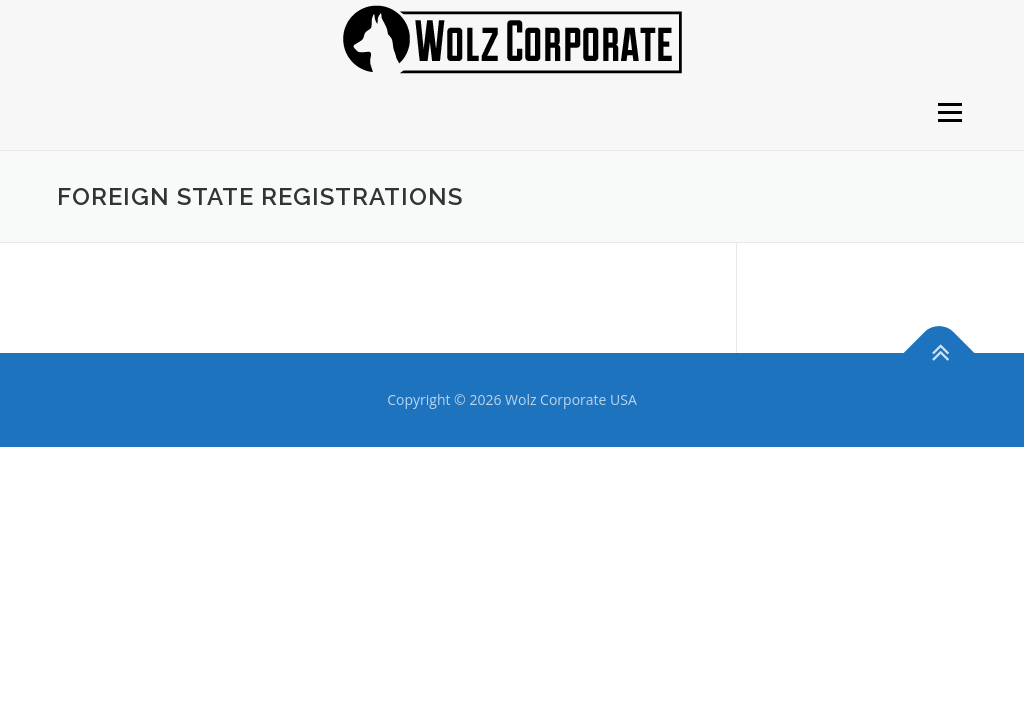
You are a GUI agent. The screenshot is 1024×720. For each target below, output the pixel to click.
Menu (949, 112)
